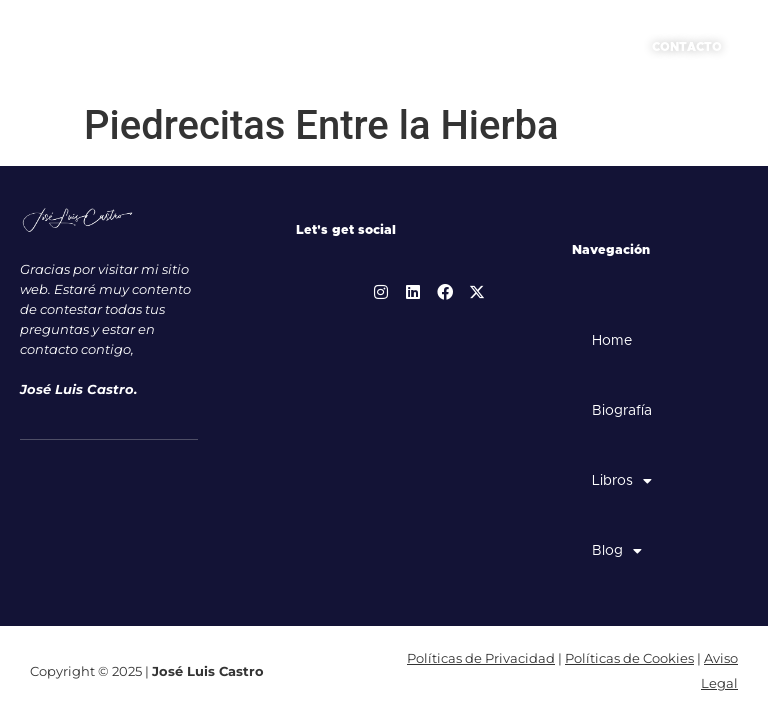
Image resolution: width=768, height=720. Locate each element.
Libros (622, 481)
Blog (617, 551)
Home (612, 341)
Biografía (622, 411)
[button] (599, 47)
